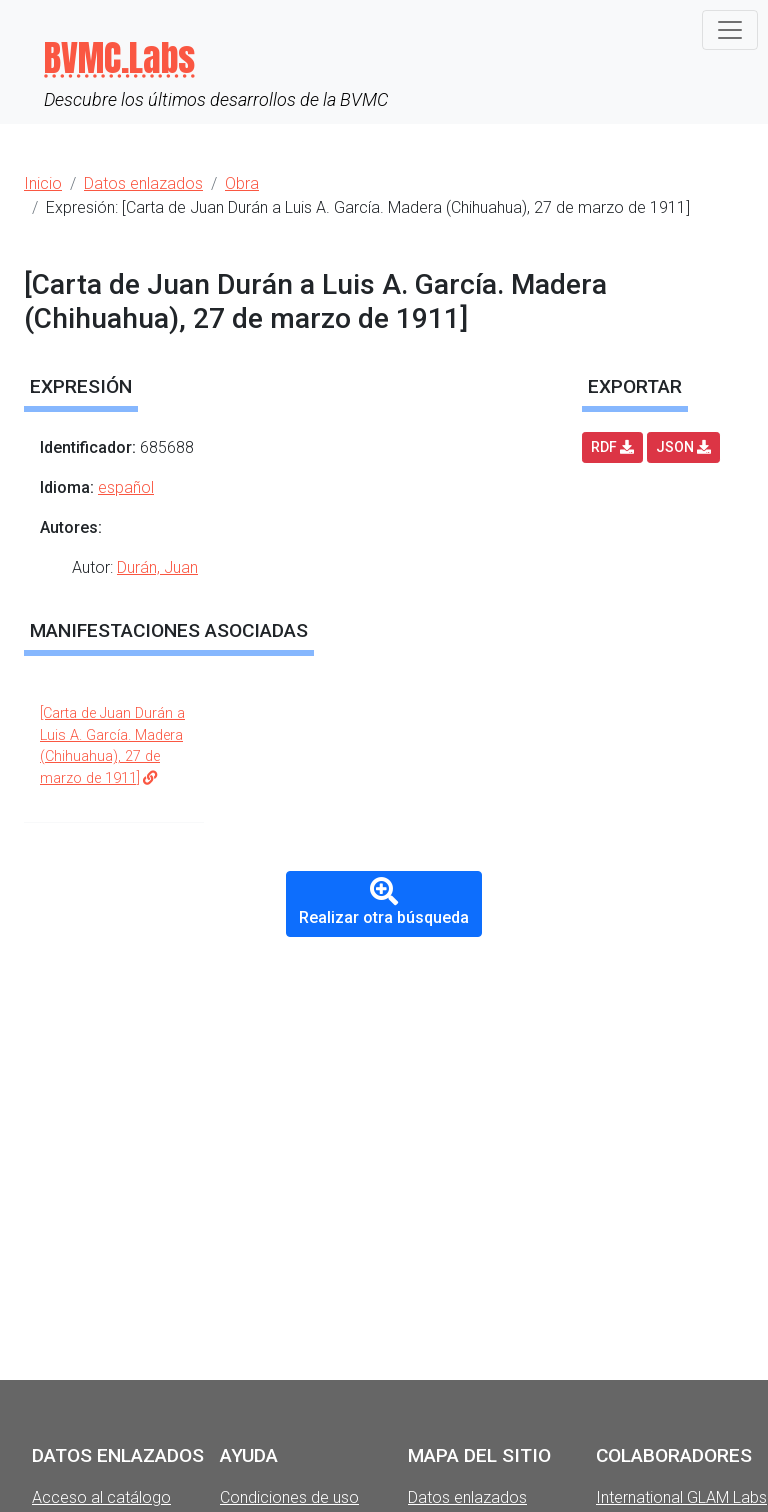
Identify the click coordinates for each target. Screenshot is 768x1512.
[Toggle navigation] (730, 30)
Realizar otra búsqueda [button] (384, 902)
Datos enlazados (467, 1497)
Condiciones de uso (289, 1497)
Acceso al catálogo (101, 1497)
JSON (683, 447)
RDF (612, 447)
